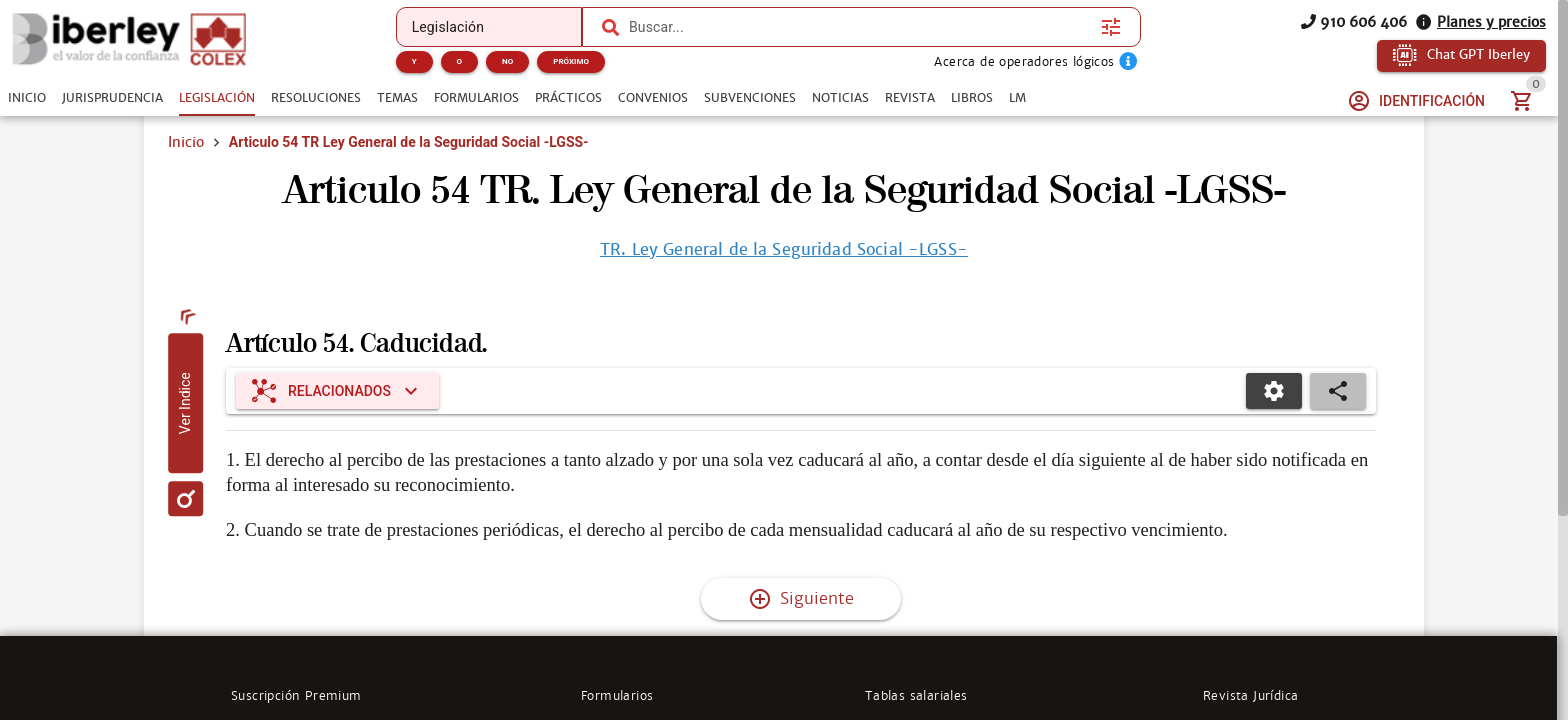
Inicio (186, 142)
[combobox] (860, 27)
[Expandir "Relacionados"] (337, 391)
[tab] (27, 98)
